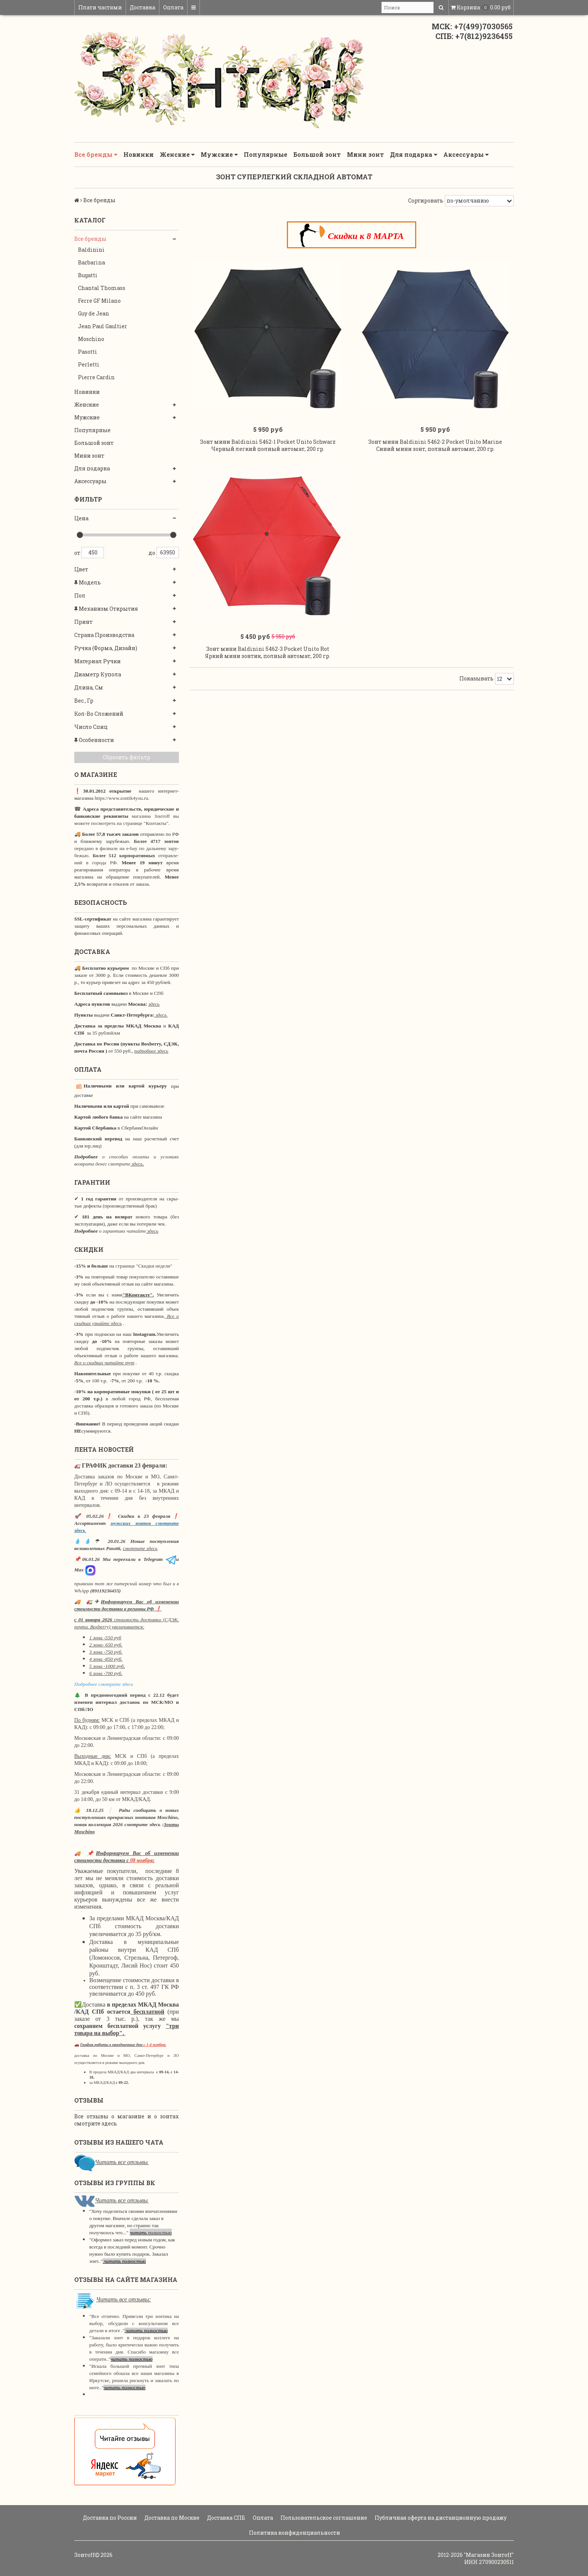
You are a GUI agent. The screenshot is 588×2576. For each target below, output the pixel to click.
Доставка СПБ (225, 2517)
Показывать (476, 693)
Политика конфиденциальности (294, 2532)
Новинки (138, 154)
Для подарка (413, 154)
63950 (167, 552)
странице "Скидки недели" (143, 1266)
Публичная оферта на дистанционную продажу (440, 2517)
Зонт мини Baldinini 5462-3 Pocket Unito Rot (267, 663)
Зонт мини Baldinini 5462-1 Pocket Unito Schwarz (268, 449)
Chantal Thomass (101, 287)
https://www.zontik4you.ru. (121, 798)
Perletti (88, 364)
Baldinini (91, 249)
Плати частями (100, 7)
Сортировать (425, 200)
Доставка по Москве (171, 2517)
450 (92, 552)
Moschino (91, 338)
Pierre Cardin (96, 377)
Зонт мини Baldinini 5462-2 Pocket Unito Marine (435, 449)
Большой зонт (317, 154)
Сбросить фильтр (126, 757)
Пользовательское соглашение (323, 2517)
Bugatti (88, 275)
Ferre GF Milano (99, 300)
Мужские (219, 154)
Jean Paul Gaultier (102, 326)
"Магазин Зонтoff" (489, 2554)
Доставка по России (109, 2517)
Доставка (142, 7)
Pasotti (87, 351)
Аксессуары (466, 154)
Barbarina (91, 262)
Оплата (173, 7)
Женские (177, 154)
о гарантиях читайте (122, 1231)
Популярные (265, 154)
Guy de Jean (93, 313)
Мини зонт (365, 154)
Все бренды (95, 154)
